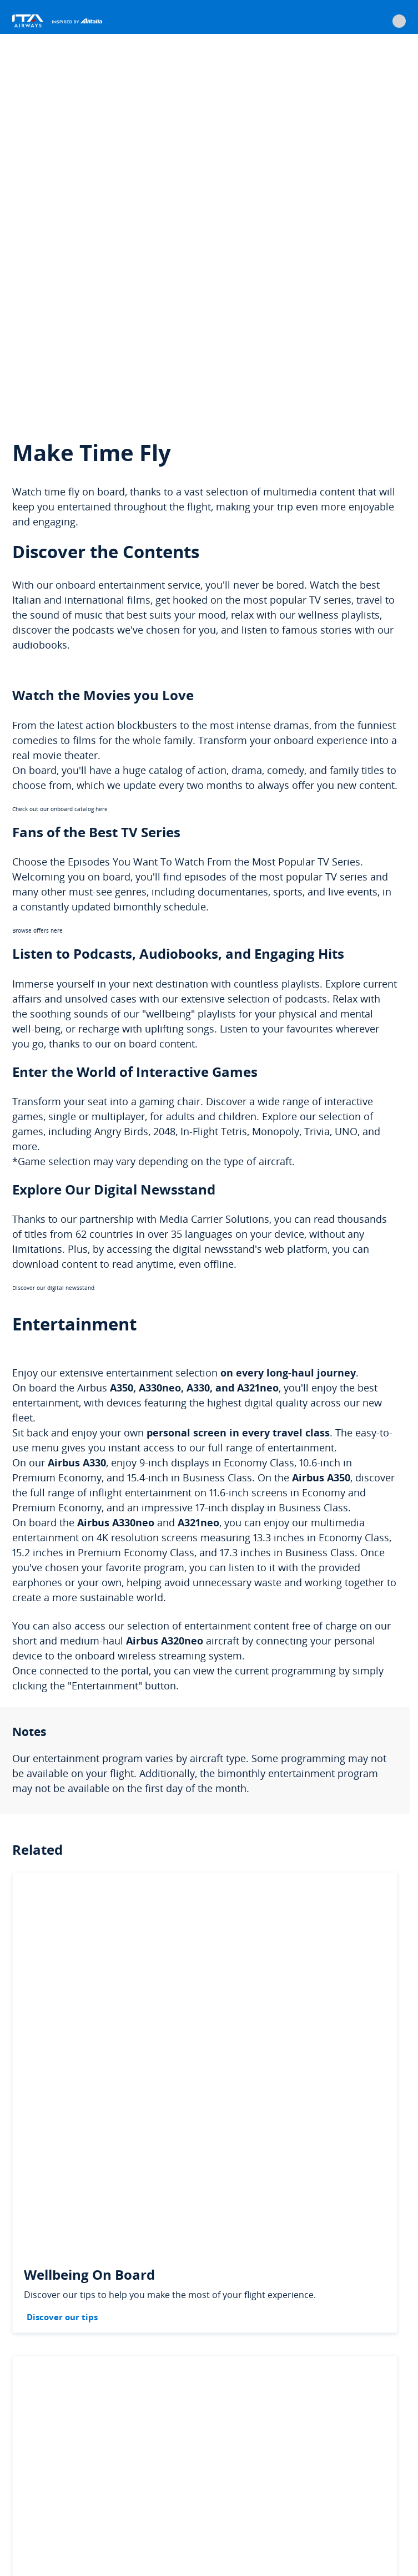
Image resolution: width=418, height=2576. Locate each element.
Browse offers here (37, 551)
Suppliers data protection (307, 2464)
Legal (27, 2441)
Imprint (30, 2487)
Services (77, 2441)
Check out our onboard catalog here (60, 429)
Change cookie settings (126, 2464)
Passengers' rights (146, 2441)
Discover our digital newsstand (53, 908)
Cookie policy (40, 2464)
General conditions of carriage (252, 2441)
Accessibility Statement (106, 2487)
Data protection (215, 2464)
